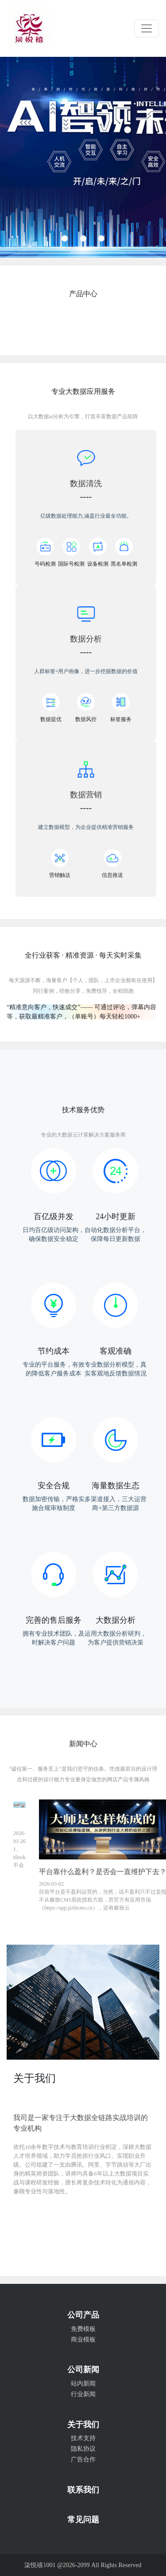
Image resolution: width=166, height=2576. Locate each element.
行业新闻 (83, 2394)
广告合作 (83, 2459)
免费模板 (83, 2329)
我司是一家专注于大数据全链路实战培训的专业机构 (80, 2123)
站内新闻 (83, 2383)
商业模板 (83, 2339)
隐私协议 (83, 2448)
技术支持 (83, 2438)
